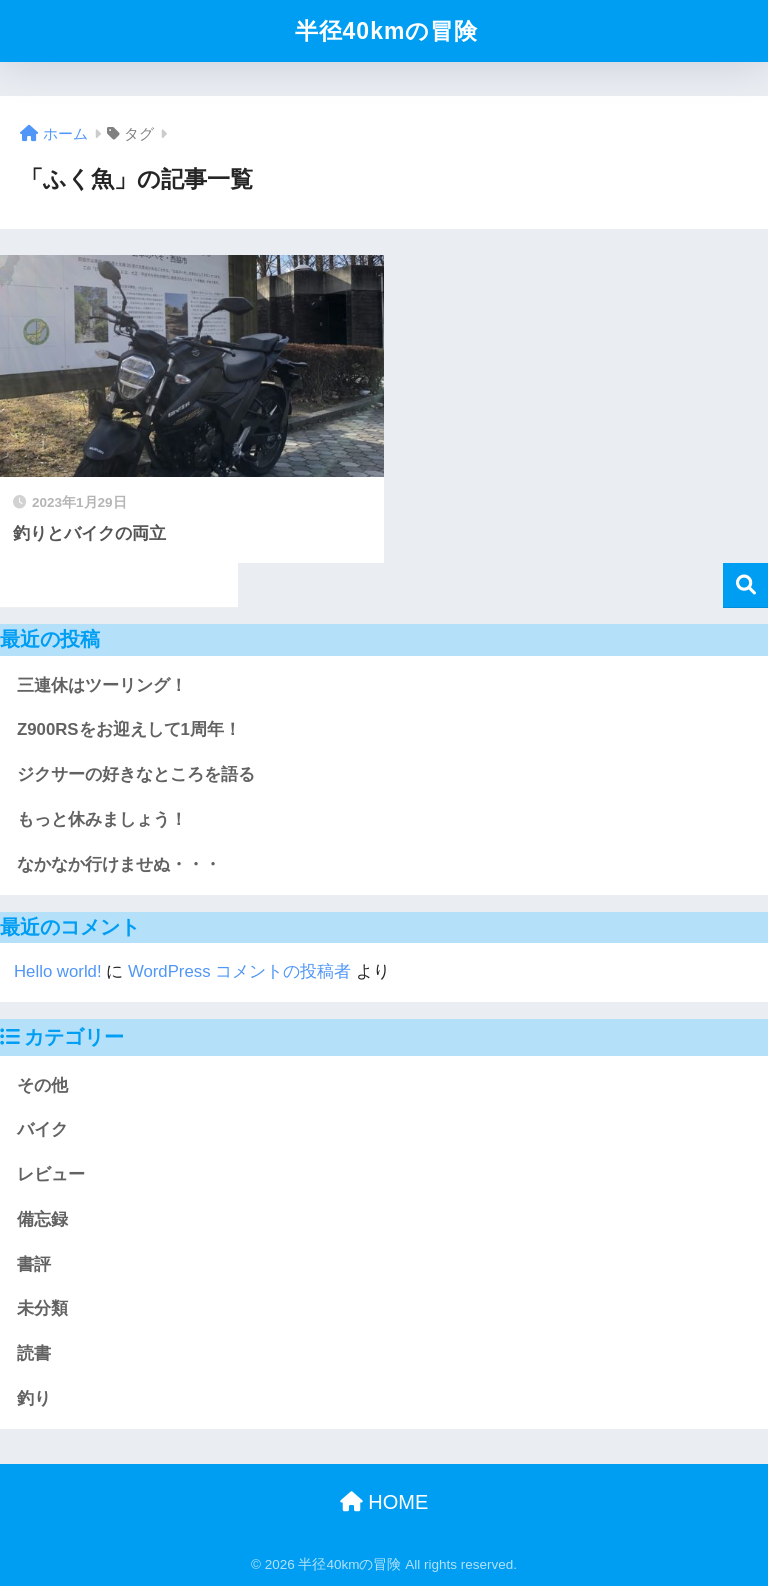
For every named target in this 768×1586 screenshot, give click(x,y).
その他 (42, 1085)
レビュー (51, 1174)
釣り (34, 1398)
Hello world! (58, 971)
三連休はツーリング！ (102, 685)
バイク (42, 1129)
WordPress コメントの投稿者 (239, 971)
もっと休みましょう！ (102, 819)
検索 (745, 585)
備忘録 (42, 1219)
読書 (34, 1353)
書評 (34, 1264)
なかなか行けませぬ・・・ (119, 864)
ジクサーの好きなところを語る (136, 774)
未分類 (42, 1308)
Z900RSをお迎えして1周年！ (129, 729)
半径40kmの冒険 (387, 31)
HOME (384, 1502)
